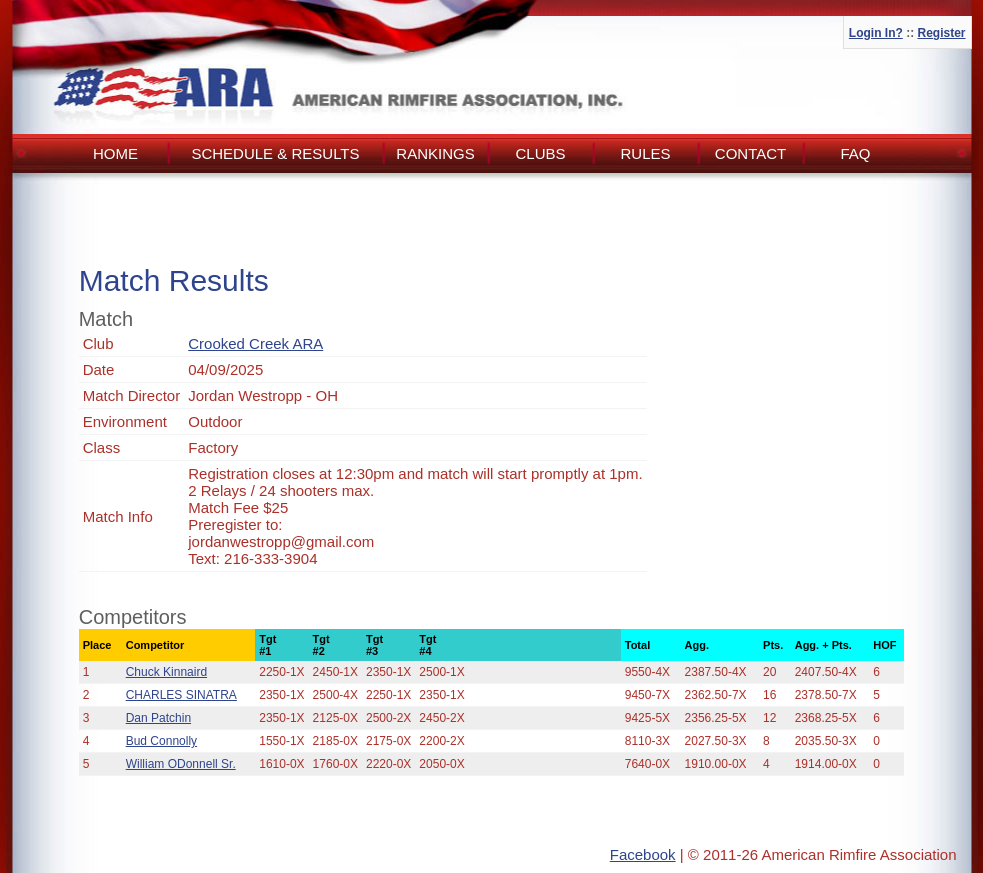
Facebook (643, 854)
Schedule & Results (275, 153)
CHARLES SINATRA (181, 695)
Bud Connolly (161, 741)
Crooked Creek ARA (255, 343)
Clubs (540, 153)
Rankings (435, 153)
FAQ (855, 153)
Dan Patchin (158, 718)
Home (115, 153)
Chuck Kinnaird (166, 672)
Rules (645, 153)
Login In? (876, 33)
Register (941, 33)
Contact (750, 153)
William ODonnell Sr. (181, 764)
